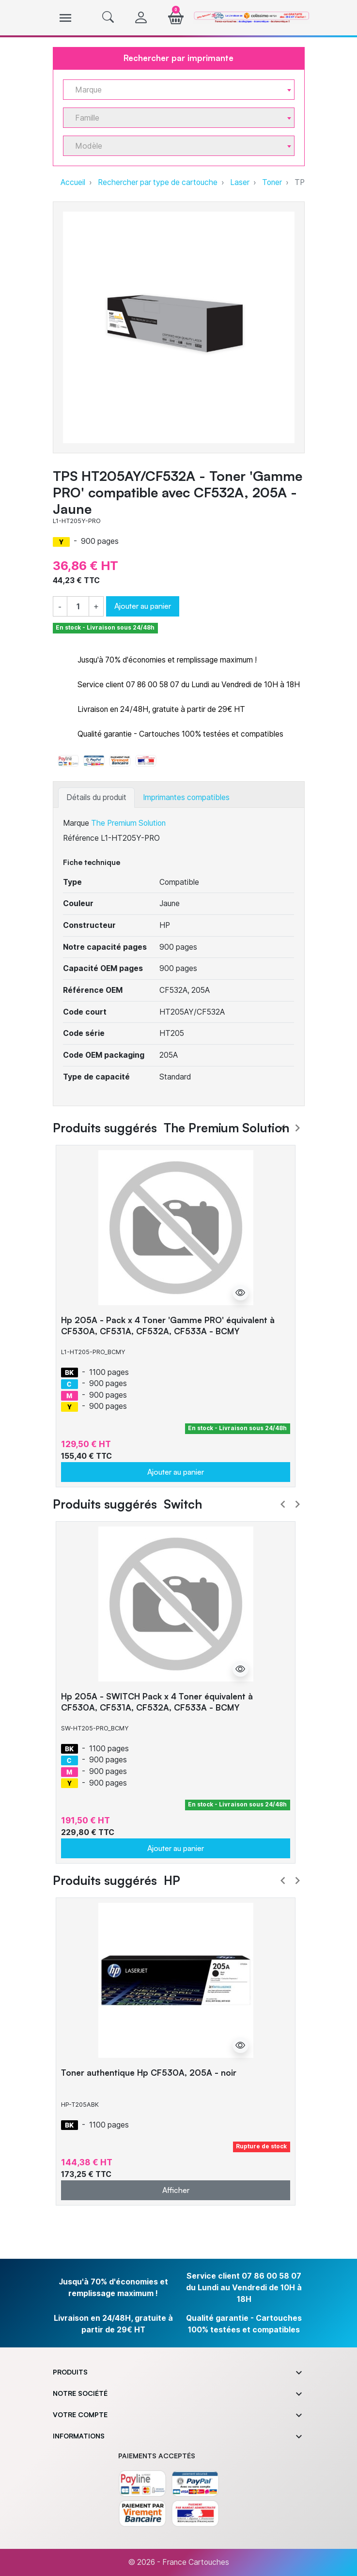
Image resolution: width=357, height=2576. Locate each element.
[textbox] (175, 90)
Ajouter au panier (142, 606)
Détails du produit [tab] (96, 797)
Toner (272, 182)
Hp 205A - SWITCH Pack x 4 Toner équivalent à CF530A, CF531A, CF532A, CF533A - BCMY (157, 1701)
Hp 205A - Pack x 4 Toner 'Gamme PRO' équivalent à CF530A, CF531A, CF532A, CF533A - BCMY (168, 1325)
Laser (239, 182)
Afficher (175, 2190)
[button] (108, 18)
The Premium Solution (128, 823)
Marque (76, 823)
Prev (283, 1128)
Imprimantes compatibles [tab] (186, 797)
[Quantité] (78, 607)
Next (297, 1128)
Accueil (73, 182)
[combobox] (179, 89)
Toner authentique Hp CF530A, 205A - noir (148, 2072)
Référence (81, 838)
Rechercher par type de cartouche (157, 182)
